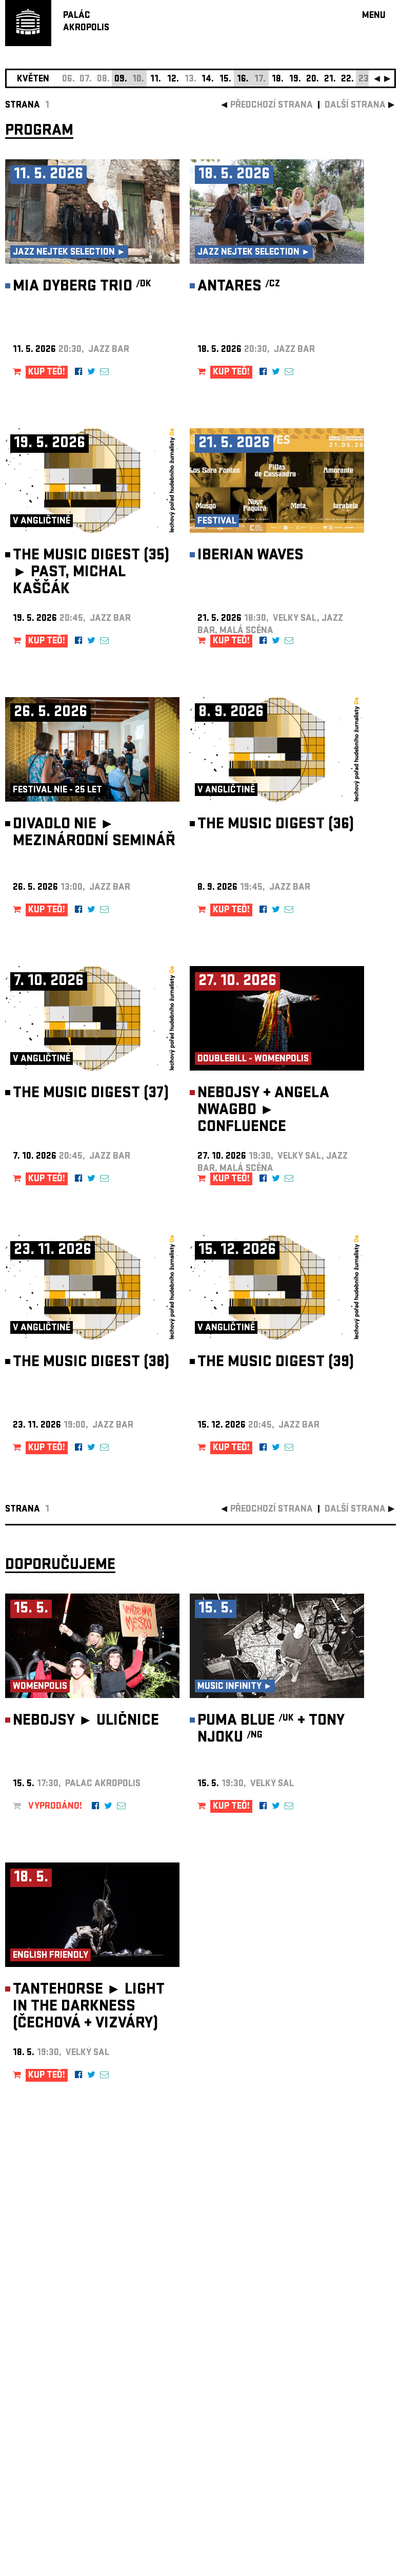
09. (120, 80)
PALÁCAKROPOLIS (86, 22)
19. (295, 80)
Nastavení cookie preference (46, 2437)
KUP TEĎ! (46, 373)
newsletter (330, 2317)
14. (208, 80)
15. (225, 80)
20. (312, 80)
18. (278, 80)
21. (330, 80)
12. (173, 80)
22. (347, 80)
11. (155, 80)
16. (243, 80)
